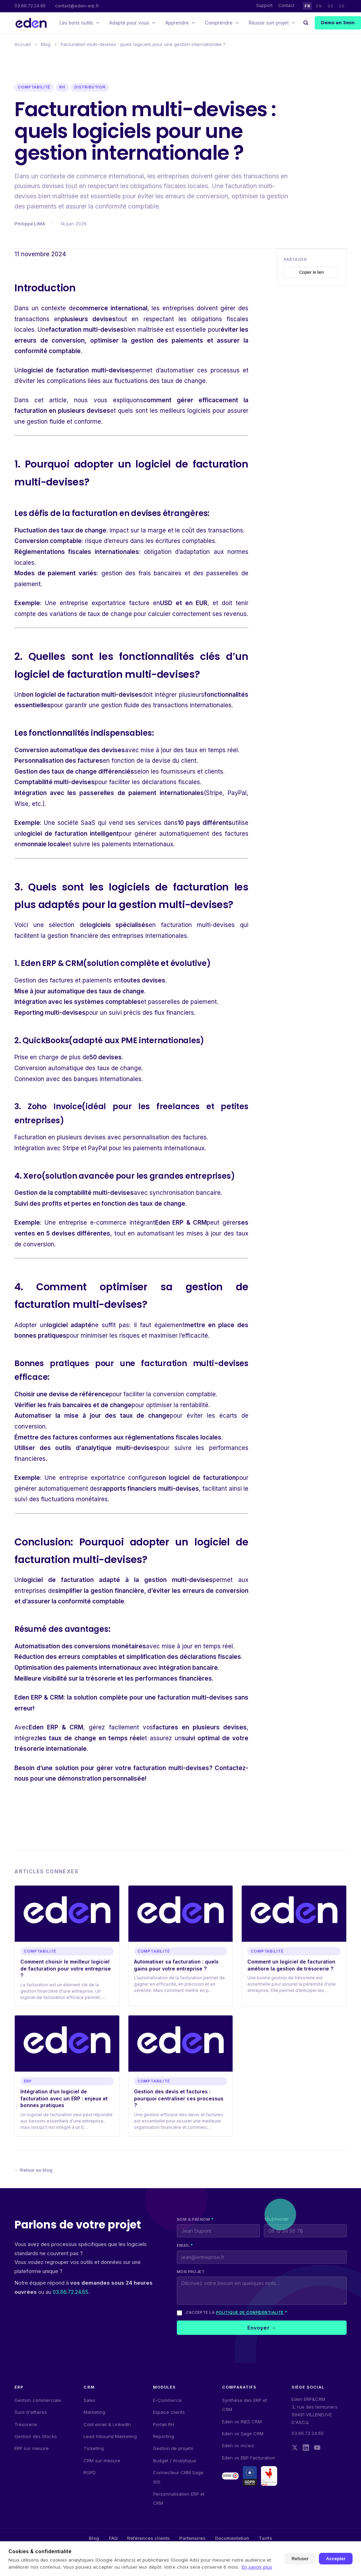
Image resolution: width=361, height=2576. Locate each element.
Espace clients (169, 2412)
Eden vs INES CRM (242, 2421)
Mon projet (191, 2271)
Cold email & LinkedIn (107, 2424)
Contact (286, 5)
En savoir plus (257, 2567)
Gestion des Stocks (35, 2436)
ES (342, 6)
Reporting (163, 2436)
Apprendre (180, 23)
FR (307, 6)
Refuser (300, 2558)
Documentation (232, 2538)
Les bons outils (79, 23)
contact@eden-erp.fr (77, 5)
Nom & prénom (195, 2219)
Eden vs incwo (238, 2445)
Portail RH (163, 2424)
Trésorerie (25, 2424)
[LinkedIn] (306, 2447)
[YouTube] (317, 2447)
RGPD (89, 2472)
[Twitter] (295, 2447)
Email (185, 2245)
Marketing (94, 2412)
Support (264, 5)
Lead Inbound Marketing (110, 2436)
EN (319, 6)
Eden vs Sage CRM (242, 2433)
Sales (89, 2400)
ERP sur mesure (31, 2448)
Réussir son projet (272, 23)
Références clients (148, 2538)
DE (330, 6)
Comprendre (222, 23)
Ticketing (93, 2448)
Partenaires (192, 2538)
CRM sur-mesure (101, 2460)
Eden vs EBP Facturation (248, 2458)
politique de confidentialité (250, 2312)
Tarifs (265, 2538)
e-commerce (108, 1224)
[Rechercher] (306, 23)
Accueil (22, 44)
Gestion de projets (173, 2448)
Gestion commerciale (37, 2400)
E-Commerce (167, 2400)
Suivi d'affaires (30, 2412)
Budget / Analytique (174, 2460)
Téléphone (276, 2219)
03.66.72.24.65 (30, 5)
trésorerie (101, 1680)
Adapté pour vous (132, 23)
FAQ (113, 2538)
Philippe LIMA (29, 223)
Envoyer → (261, 2327)
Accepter (336, 2558)
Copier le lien (311, 274)
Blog (46, 44)
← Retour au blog (33, 2170)
